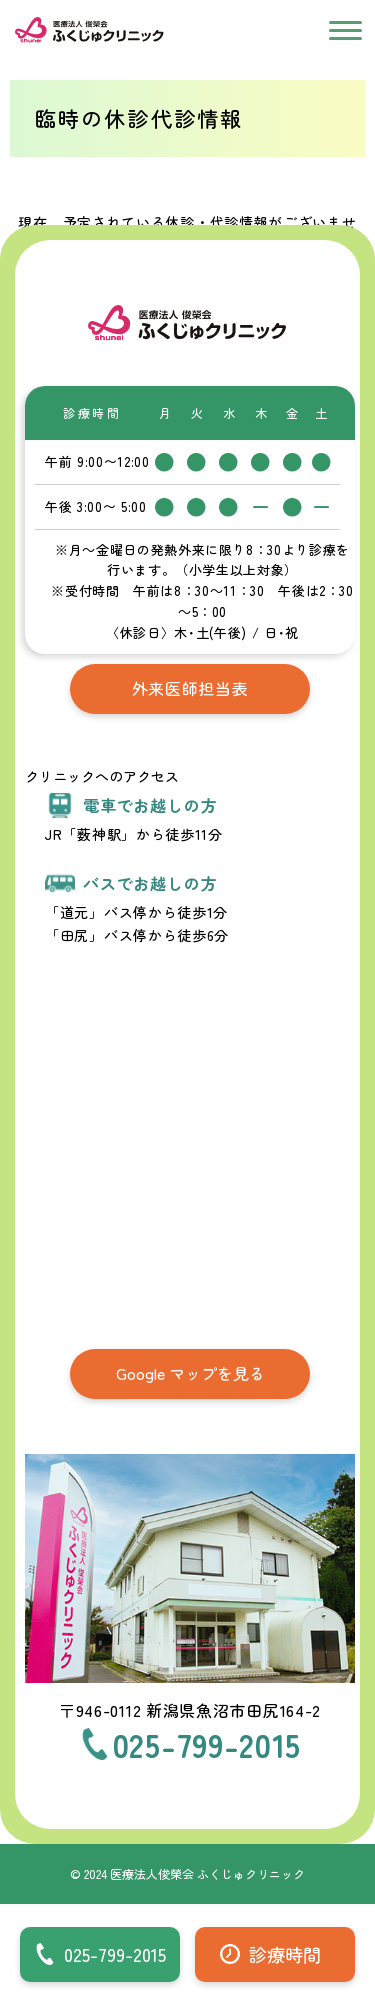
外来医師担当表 (190, 688)
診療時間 (285, 1954)
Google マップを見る (190, 1373)
